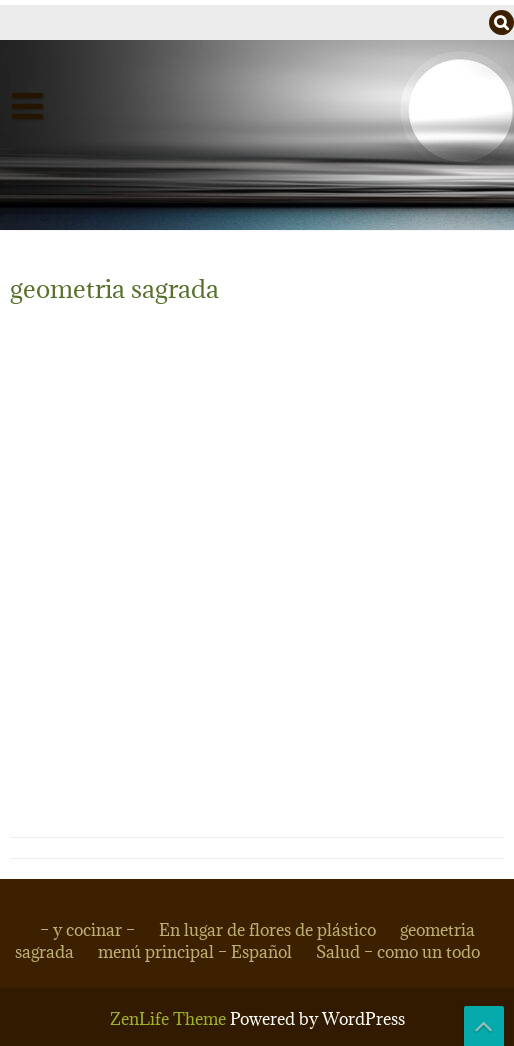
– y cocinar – (87, 930)
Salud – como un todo (398, 952)
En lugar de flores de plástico (267, 930)
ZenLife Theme (170, 1019)
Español (63, 145)
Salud (51, 187)
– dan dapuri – (90, 229)
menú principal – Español (195, 952)
